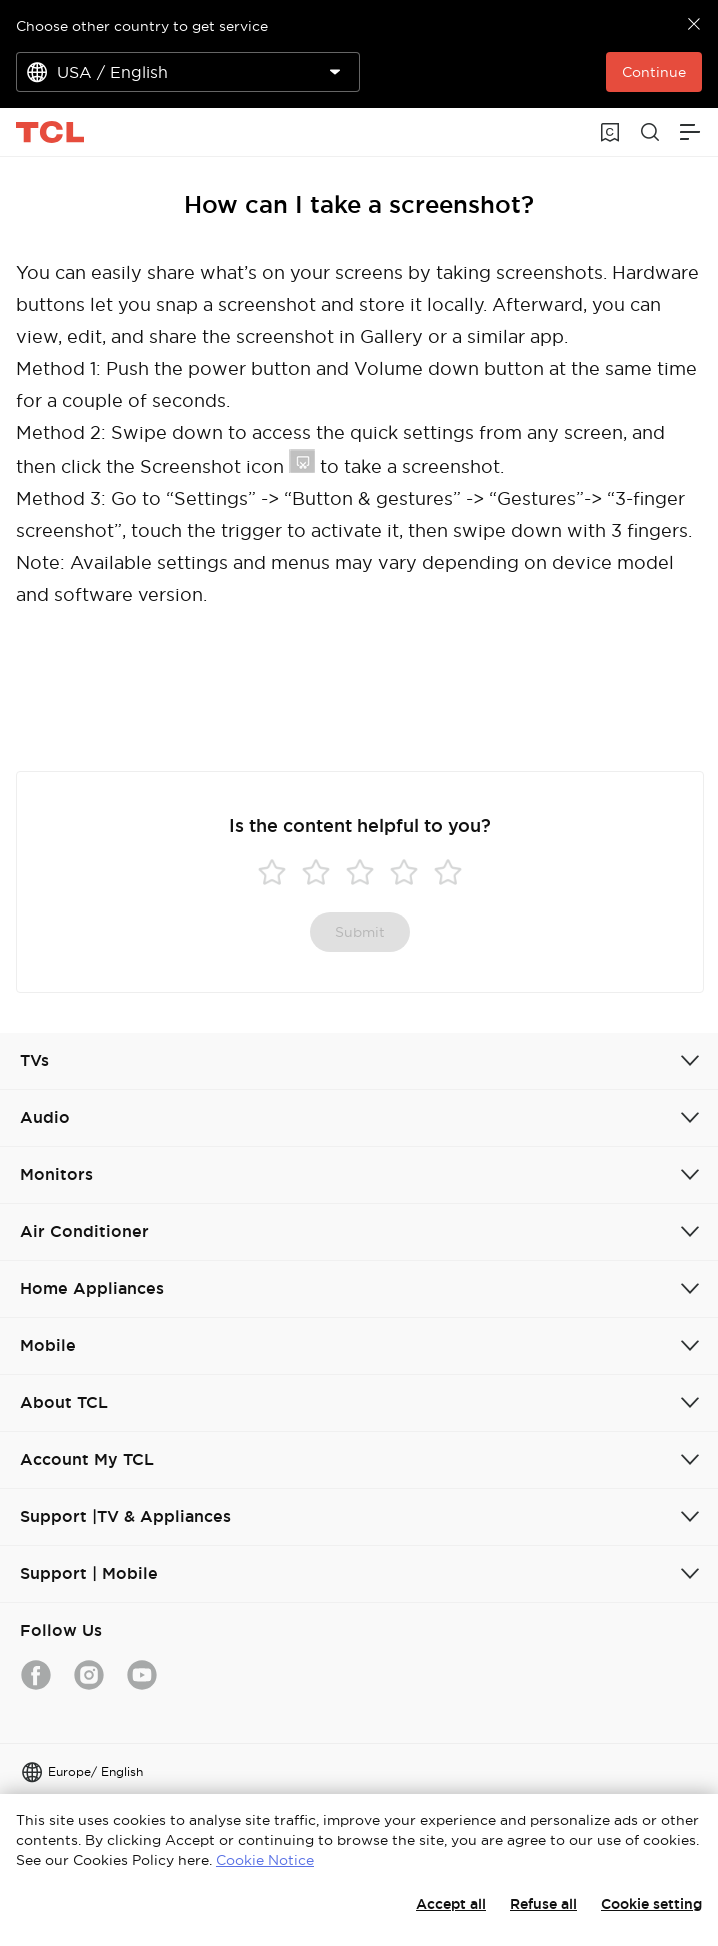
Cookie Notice (265, 1860)
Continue (654, 72)
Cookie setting (651, 1904)
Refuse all (543, 1904)
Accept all (451, 1904)
